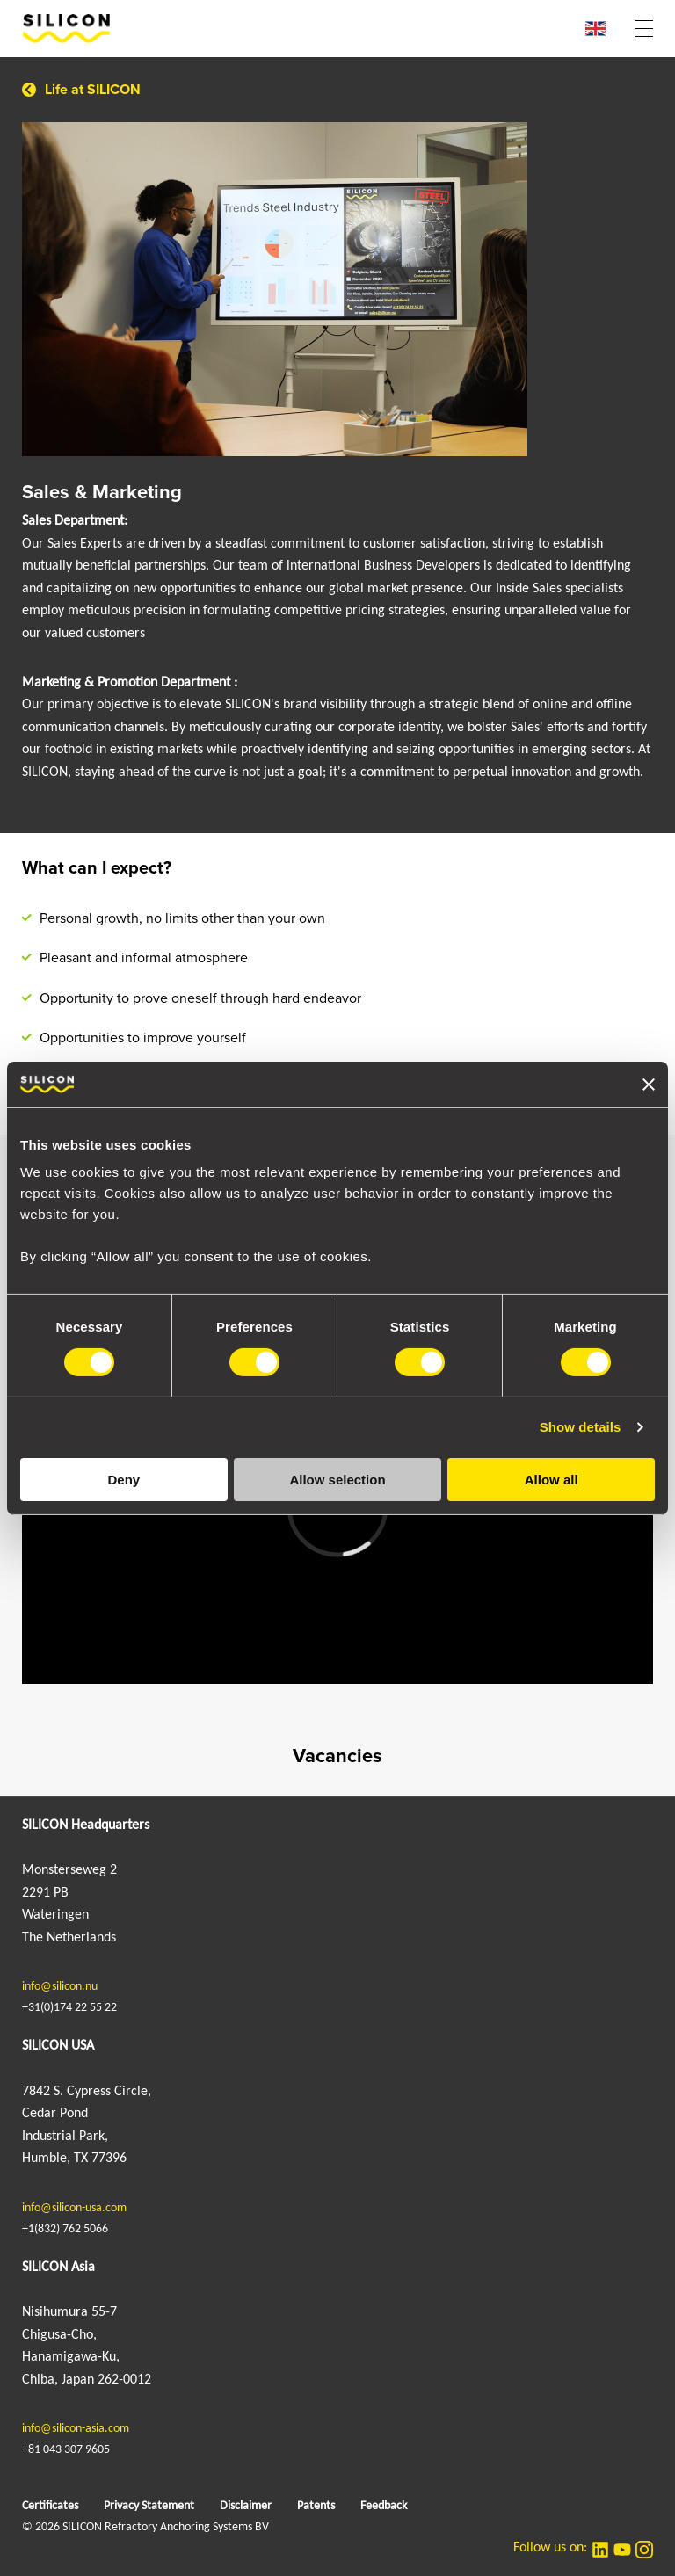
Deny (123, 1479)
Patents (316, 2506)
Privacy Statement (149, 2506)
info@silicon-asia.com (75, 2428)
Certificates (50, 2506)
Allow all (551, 1479)
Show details (580, 1426)
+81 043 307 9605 (66, 2449)
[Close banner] (648, 1084)
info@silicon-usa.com (74, 2208)
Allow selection (337, 1479)
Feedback (383, 2506)
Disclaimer (246, 2506)
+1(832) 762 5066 (65, 2229)
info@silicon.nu (60, 1986)
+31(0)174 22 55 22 (69, 2007)
